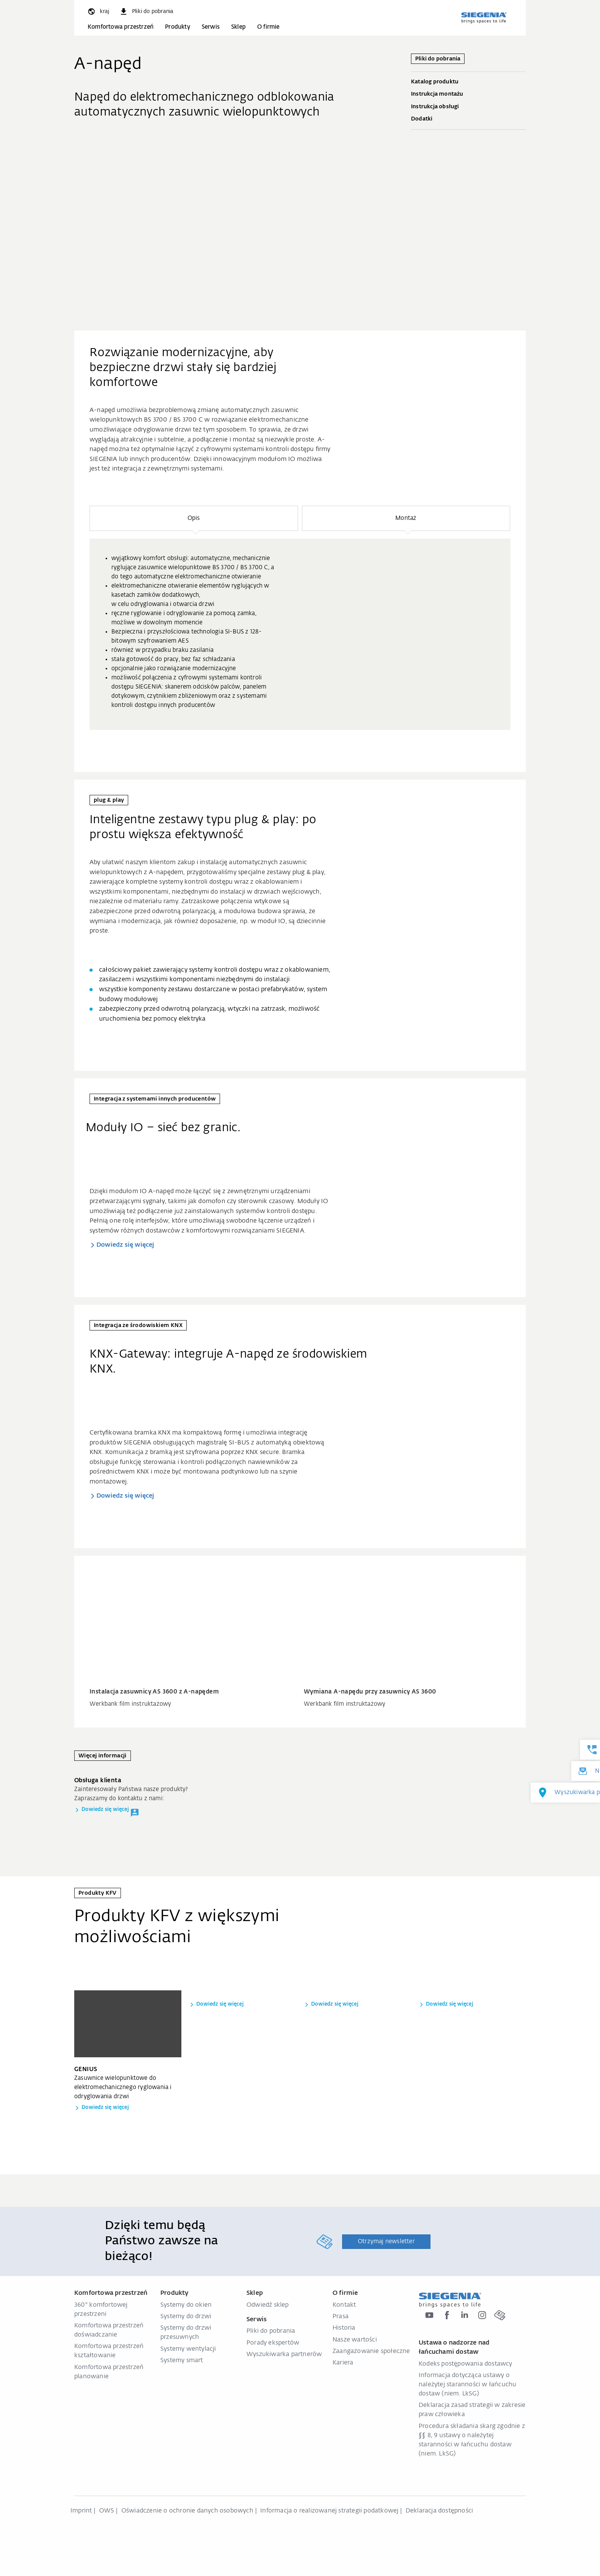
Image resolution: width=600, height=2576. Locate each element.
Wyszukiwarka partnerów (284, 2354)
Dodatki (468, 119)
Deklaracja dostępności (439, 2511)
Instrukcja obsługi (468, 107)
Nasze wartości (355, 2340)
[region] (300, 618)
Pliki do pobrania (270, 2331)
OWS (106, 2511)
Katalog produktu (468, 82)
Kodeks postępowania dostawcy (465, 2364)
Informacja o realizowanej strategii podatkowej (329, 2511)
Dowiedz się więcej (125, 1245)
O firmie (268, 27)
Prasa (341, 2317)
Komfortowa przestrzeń (120, 27)
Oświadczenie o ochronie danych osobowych (187, 2511)
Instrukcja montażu (468, 94)
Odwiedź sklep (267, 2305)
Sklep (238, 27)
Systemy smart (181, 2361)
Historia (344, 2328)
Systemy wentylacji (188, 2349)
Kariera (343, 2363)
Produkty (177, 27)
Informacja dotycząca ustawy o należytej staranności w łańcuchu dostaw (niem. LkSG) (467, 2384)
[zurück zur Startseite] (483, 17)
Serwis (211, 27)
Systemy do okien (186, 2305)
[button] (194, 518)
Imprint (81, 2511)
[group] (300, 634)
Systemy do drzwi (185, 2317)
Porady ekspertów (272, 2343)
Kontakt (344, 2305)
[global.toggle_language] (98, 11)
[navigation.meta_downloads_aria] (146, 11)
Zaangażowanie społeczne (371, 2351)
